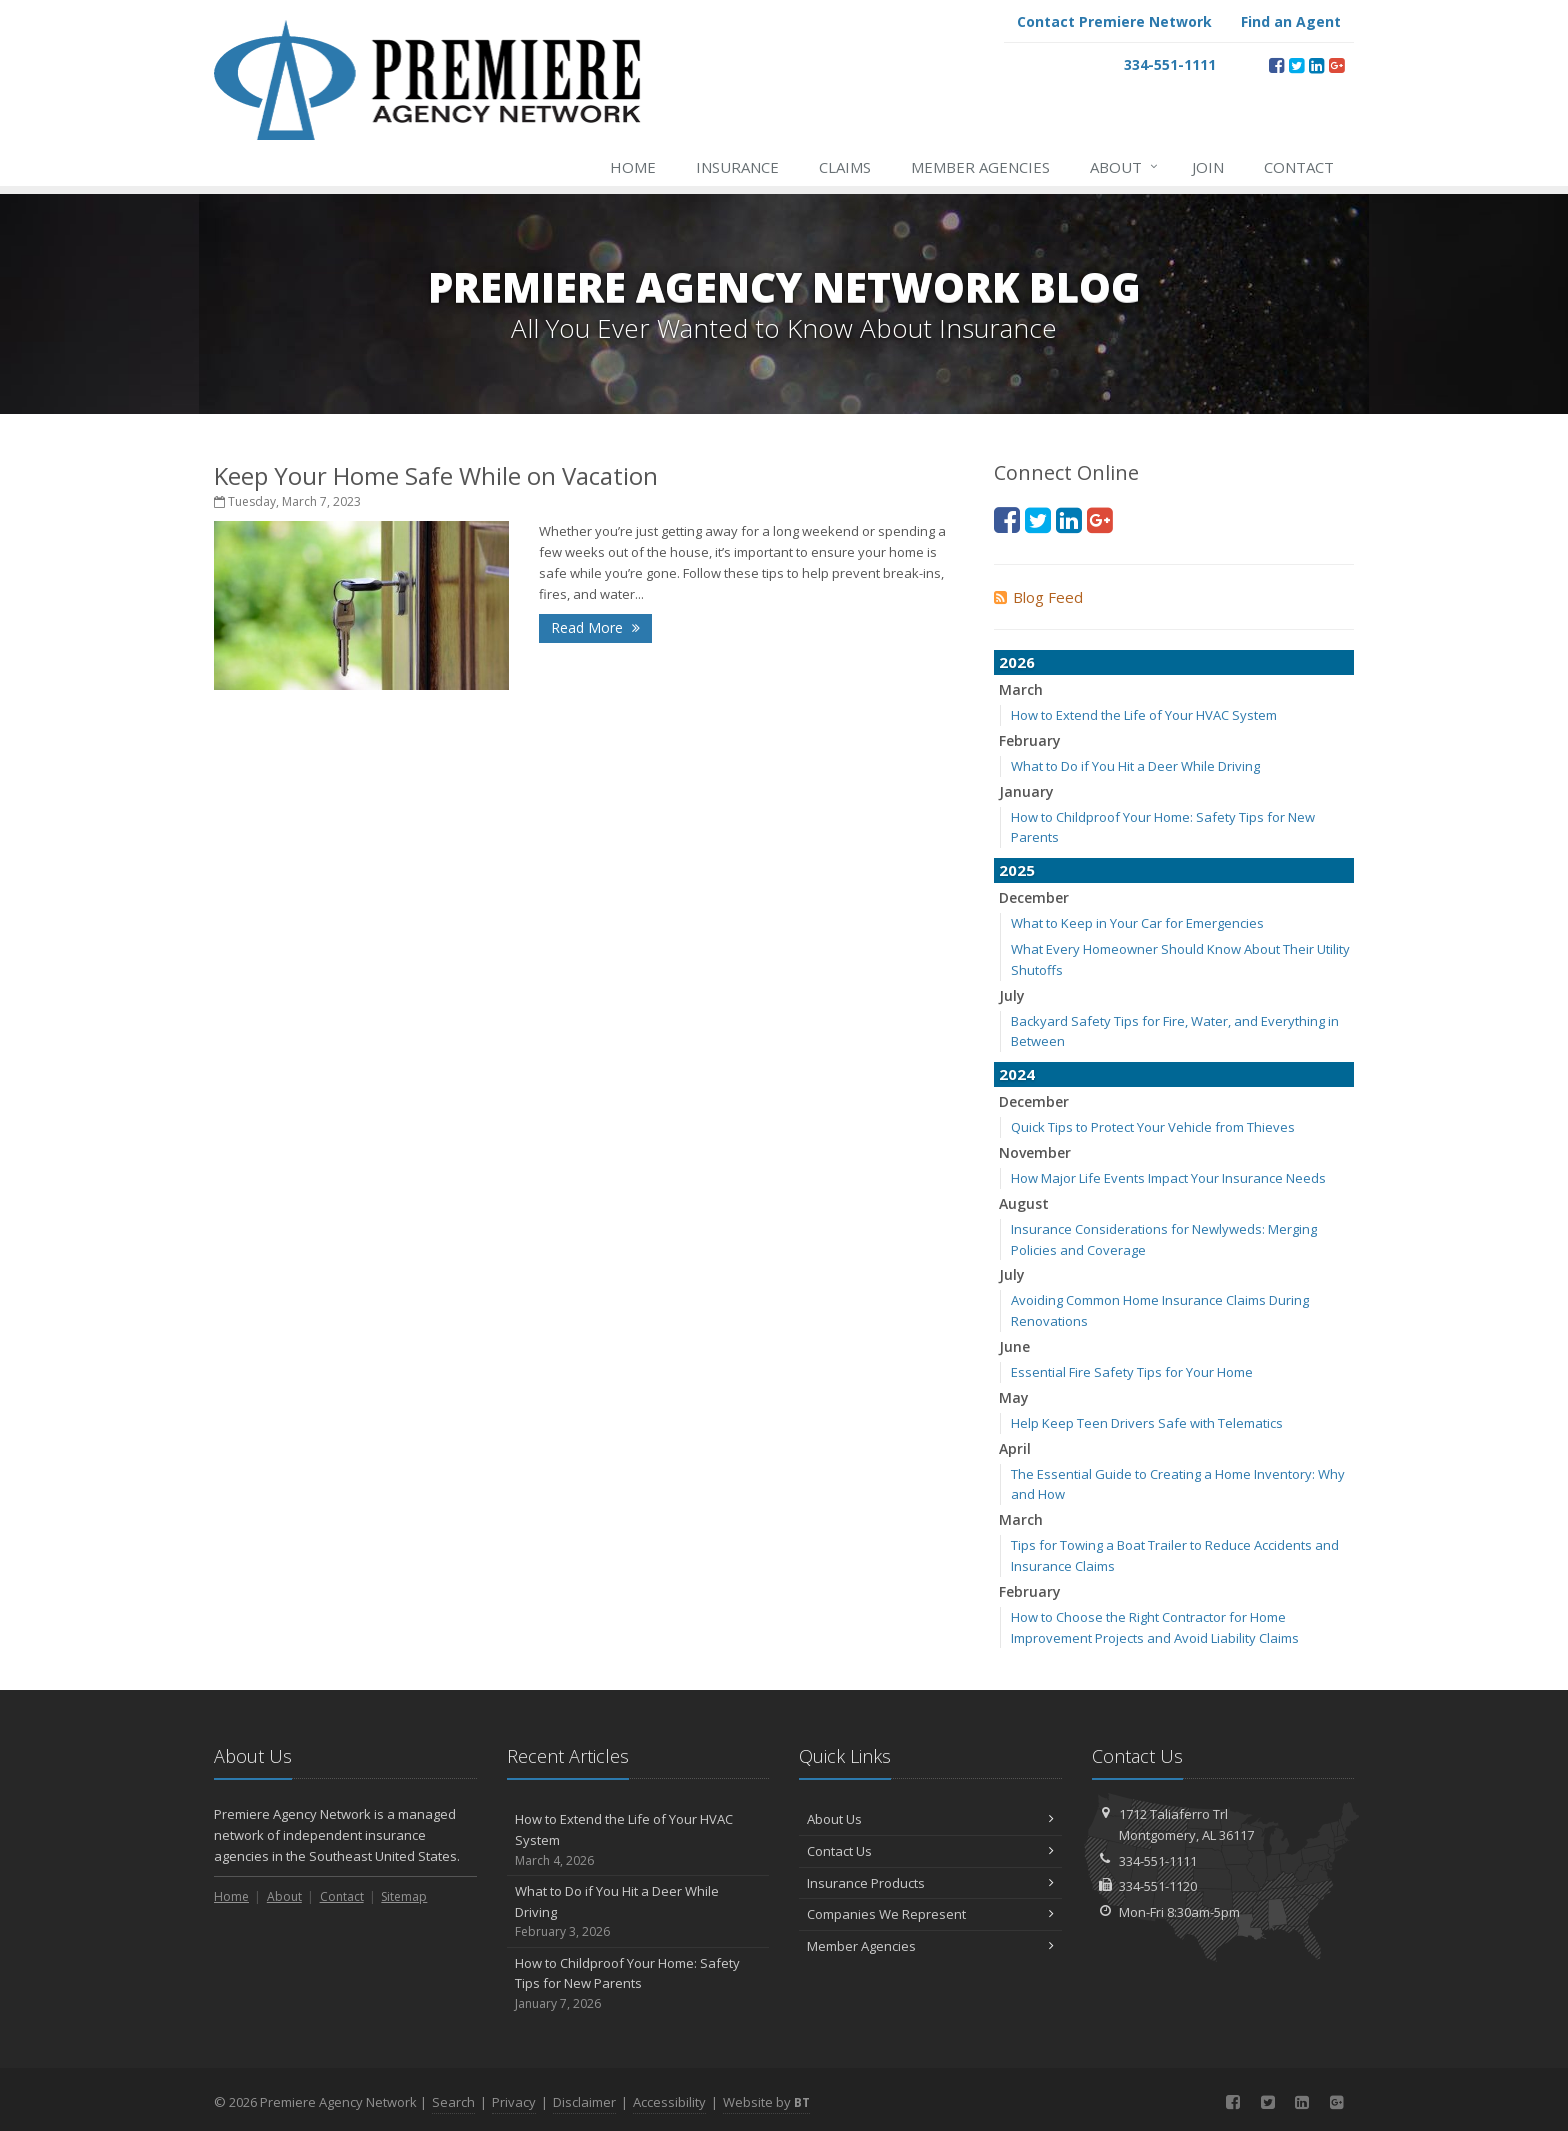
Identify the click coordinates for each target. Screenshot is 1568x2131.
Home (633, 167)
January (1026, 791)
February (1030, 740)
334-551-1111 (1158, 1861)
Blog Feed (1038, 597)
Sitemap (404, 1896)
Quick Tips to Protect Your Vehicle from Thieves (1153, 1127)
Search (453, 2102)
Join (1208, 167)
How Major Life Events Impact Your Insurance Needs (1168, 1178)
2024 (1017, 1074)
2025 (1017, 870)
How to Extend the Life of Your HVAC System (1144, 715)
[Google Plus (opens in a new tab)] (1336, 65)
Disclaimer (584, 2102)
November (1035, 1152)
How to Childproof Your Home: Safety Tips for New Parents (638, 1984)
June (1014, 1346)
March (1021, 689)
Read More (595, 627)
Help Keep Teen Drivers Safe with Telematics (1147, 1423)
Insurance (737, 167)
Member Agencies (980, 167)
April (1015, 1448)
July (1012, 995)
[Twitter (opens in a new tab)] (1296, 65)
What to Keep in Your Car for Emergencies (1137, 923)
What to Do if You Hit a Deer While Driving (1135, 766)
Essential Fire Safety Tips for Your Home (1132, 1372)
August (1024, 1203)
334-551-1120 (1158, 1886)
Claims (845, 167)
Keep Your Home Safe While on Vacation (436, 475)
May (1014, 1397)
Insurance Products (930, 1883)
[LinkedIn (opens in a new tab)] (1316, 65)
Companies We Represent (930, 1914)
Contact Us (930, 1851)
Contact (1299, 167)
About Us (930, 1819)
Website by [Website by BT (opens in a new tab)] (766, 2102)
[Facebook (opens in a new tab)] (1276, 65)
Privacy (514, 2102)
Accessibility (669, 2102)
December (1034, 897)
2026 (1017, 662)
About (1125, 167)
